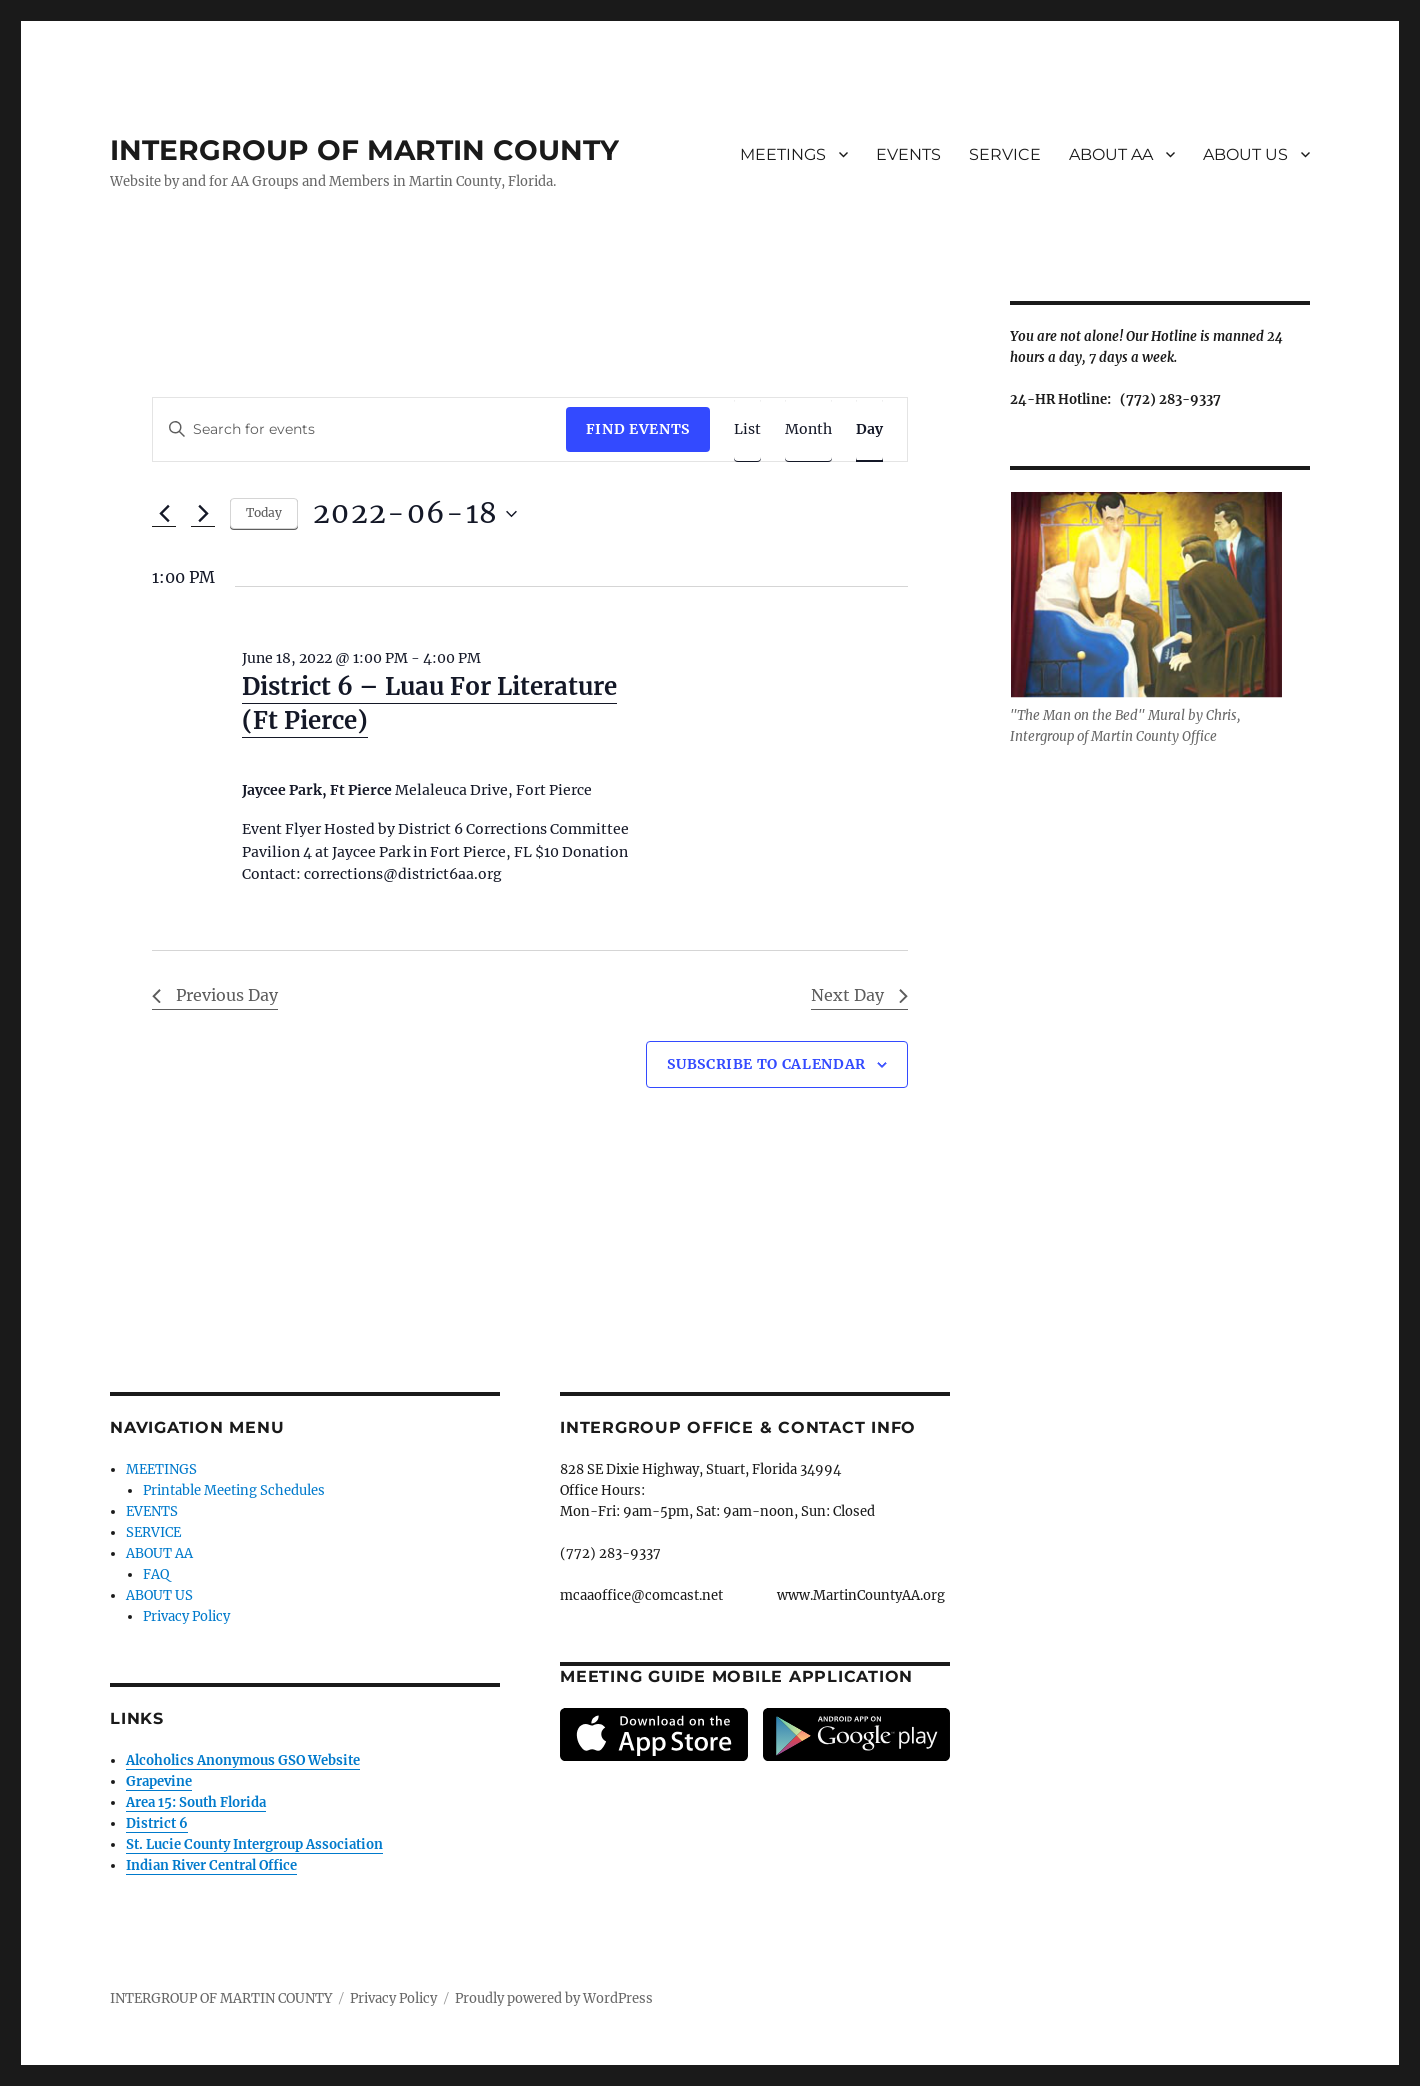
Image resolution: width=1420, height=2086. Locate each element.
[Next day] (203, 514)
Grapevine (159, 1781)
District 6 (157, 1823)
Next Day (859, 995)
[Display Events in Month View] (808, 429)
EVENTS (908, 154)
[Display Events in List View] (747, 429)
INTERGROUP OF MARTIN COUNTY (364, 150)
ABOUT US (1245, 154)
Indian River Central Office (211, 1865)
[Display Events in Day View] (869, 429)
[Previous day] (164, 514)
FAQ (156, 1574)
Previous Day (215, 995)
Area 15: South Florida (196, 1802)
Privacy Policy (186, 1616)
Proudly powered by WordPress (554, 1998)
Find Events (638, 429)
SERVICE (1005, 154)
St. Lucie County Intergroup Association (254, 1844)
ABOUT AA (1111, 154)
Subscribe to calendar (766, 1064)
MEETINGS (783, 154)
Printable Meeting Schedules (234, 1490)
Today (264, 512)
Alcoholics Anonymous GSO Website (243, 1760)
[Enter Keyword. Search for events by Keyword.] (359, 429)
